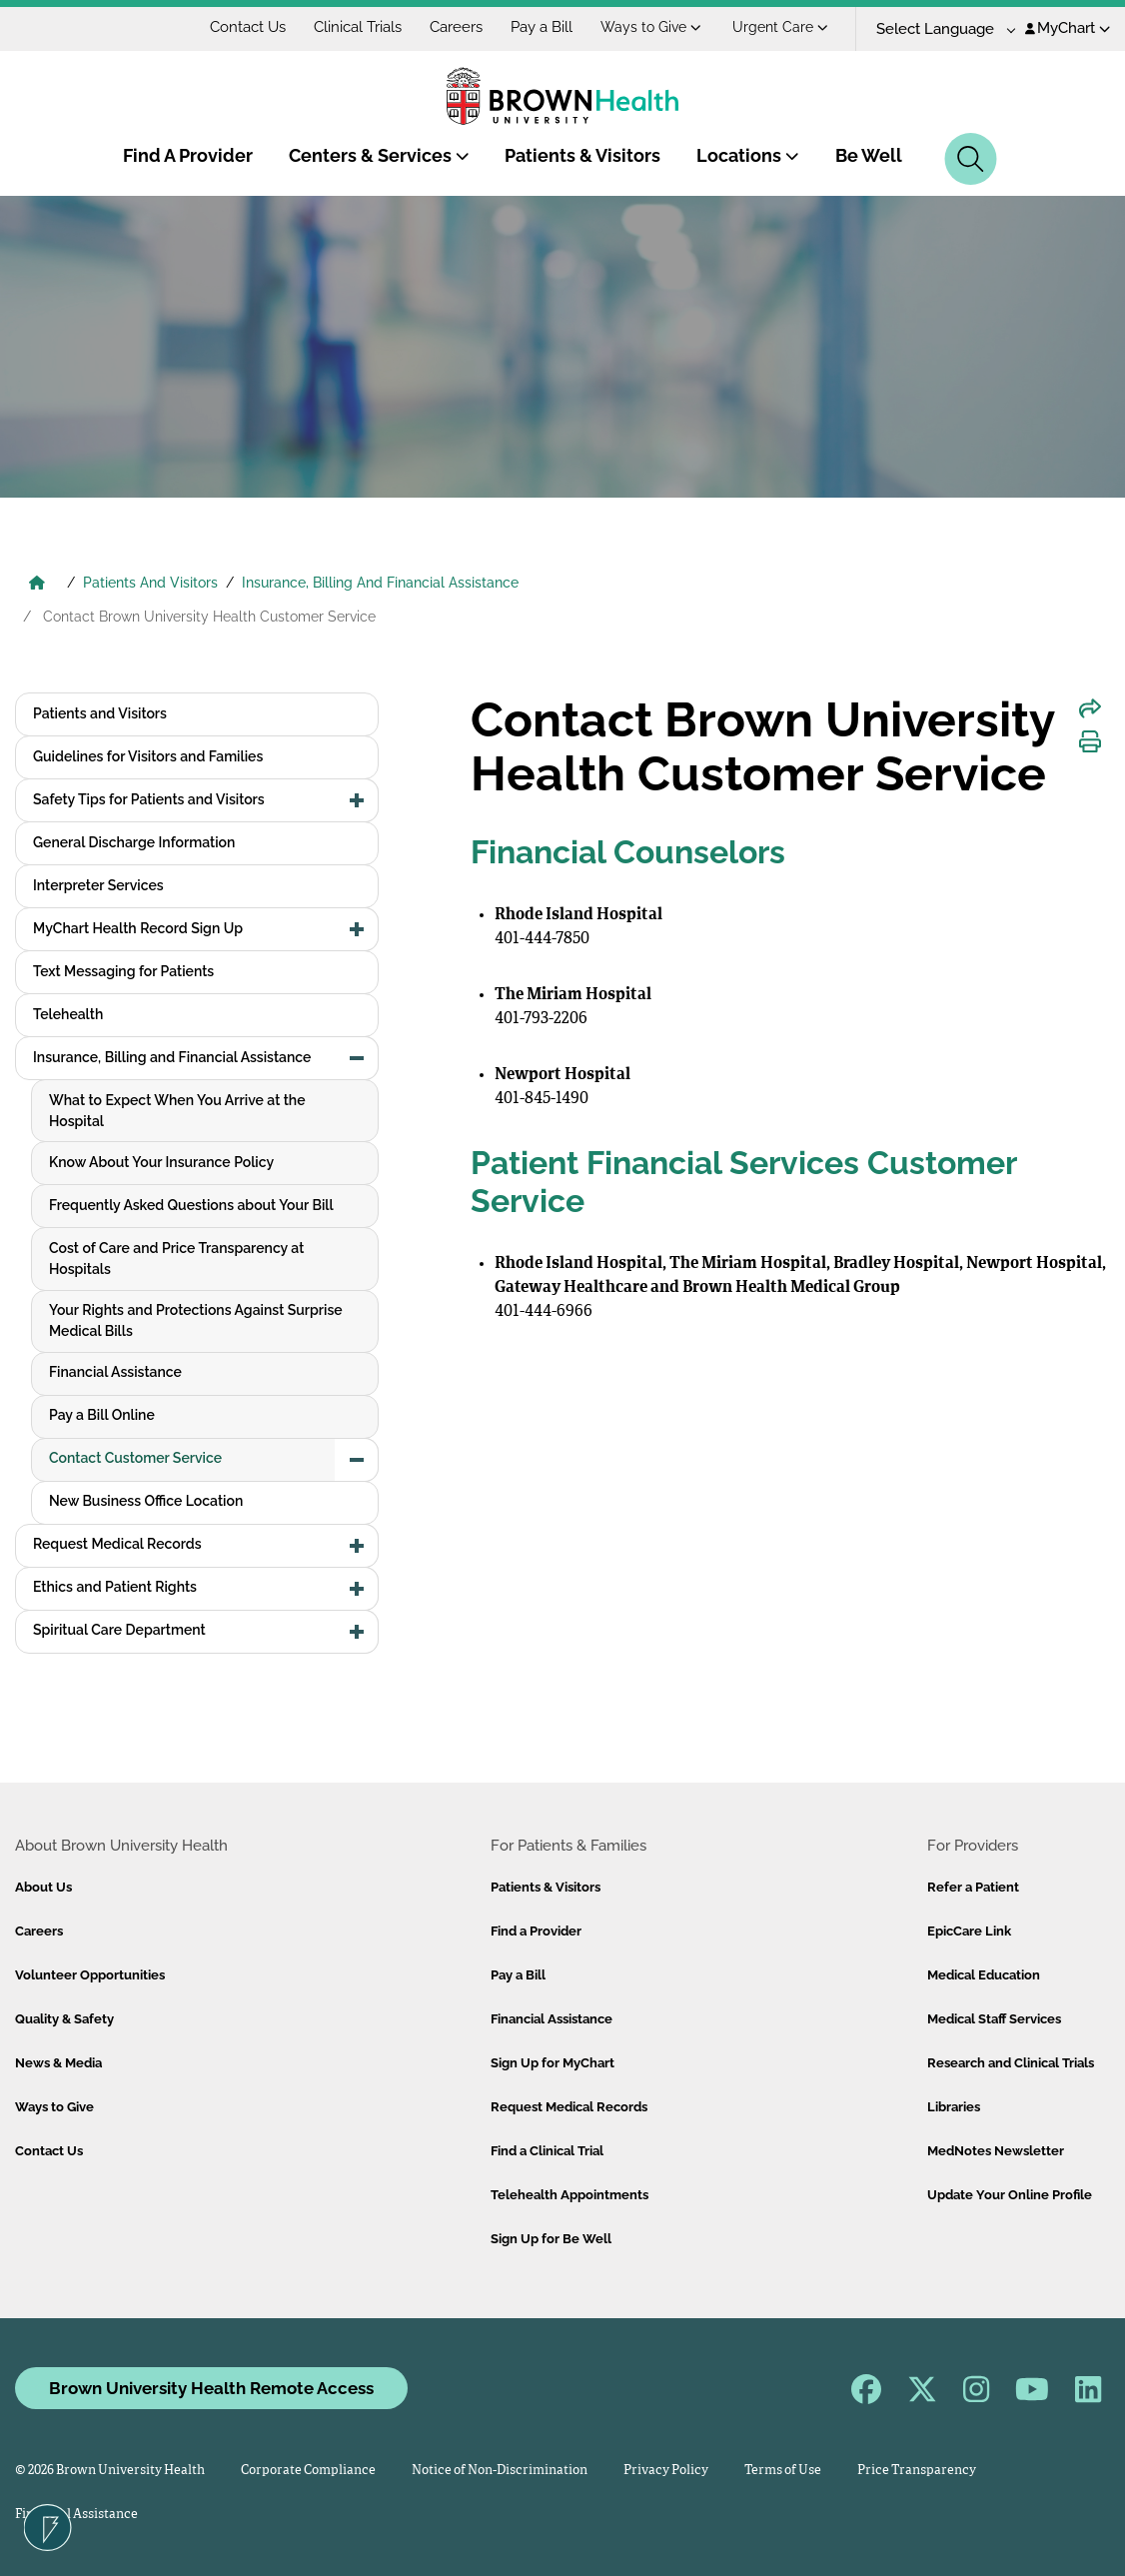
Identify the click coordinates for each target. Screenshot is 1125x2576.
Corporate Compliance (308, 2470)
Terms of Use (782, 2470)
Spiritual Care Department (119, 1630)
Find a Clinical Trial (547, 2150)
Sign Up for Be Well (551, 2238)
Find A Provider (188, 155)
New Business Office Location (146, 1501)
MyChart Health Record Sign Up (138, 928)
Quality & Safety (64, 2018)
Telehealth (68, 1014)
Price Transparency (916, 2470)
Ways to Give (650, 27)
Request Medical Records (117, 1544)
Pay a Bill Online (102, 1415)
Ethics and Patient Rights (115, 1587)
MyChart (1067, 28)
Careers (456, 27)
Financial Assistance (115, 1372)
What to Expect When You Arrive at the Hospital (177, 1110)
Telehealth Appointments (569, 2194)
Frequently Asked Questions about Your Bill (191, 1205)
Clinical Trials (358, 27)
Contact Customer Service (135, 1458)
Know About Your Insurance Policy (161, 1162)
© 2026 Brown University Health (110, 2470)
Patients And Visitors (150, 583)
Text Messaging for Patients (123, 971)
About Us (43, 1887)
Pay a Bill (541, 27)
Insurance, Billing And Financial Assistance (380, 583)
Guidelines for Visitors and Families (148, 756)
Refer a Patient (973, 1887)
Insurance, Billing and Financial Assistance (172, 1057)
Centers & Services (379, 155)
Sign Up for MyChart (552, 2062)
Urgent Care (780, 27)
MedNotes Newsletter (995, 2150)
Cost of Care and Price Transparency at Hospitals (176, 1258)
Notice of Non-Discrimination (499, 2470)
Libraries (953, 2106)
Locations (747, 155)
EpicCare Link (969, 1931)
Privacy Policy (665, 2470)
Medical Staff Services (994, 2018)
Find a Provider (536, 1931)
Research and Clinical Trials (1010, 2062)
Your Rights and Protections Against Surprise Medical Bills (196, 1320)
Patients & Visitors (582, 155)
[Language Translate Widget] (938, 29)
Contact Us (248, 27)
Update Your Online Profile (1009, 2194)
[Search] (970, 159)
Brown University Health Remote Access (211, 2388)
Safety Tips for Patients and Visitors (149, 799)
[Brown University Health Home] (37, 585)
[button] (357, 800)
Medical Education (983, 1974)
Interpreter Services (98, 885)
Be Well (868, 155)
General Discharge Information (134, 842)
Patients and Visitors (100, 713)
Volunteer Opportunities (90, 1974)
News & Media (58, 2062)
